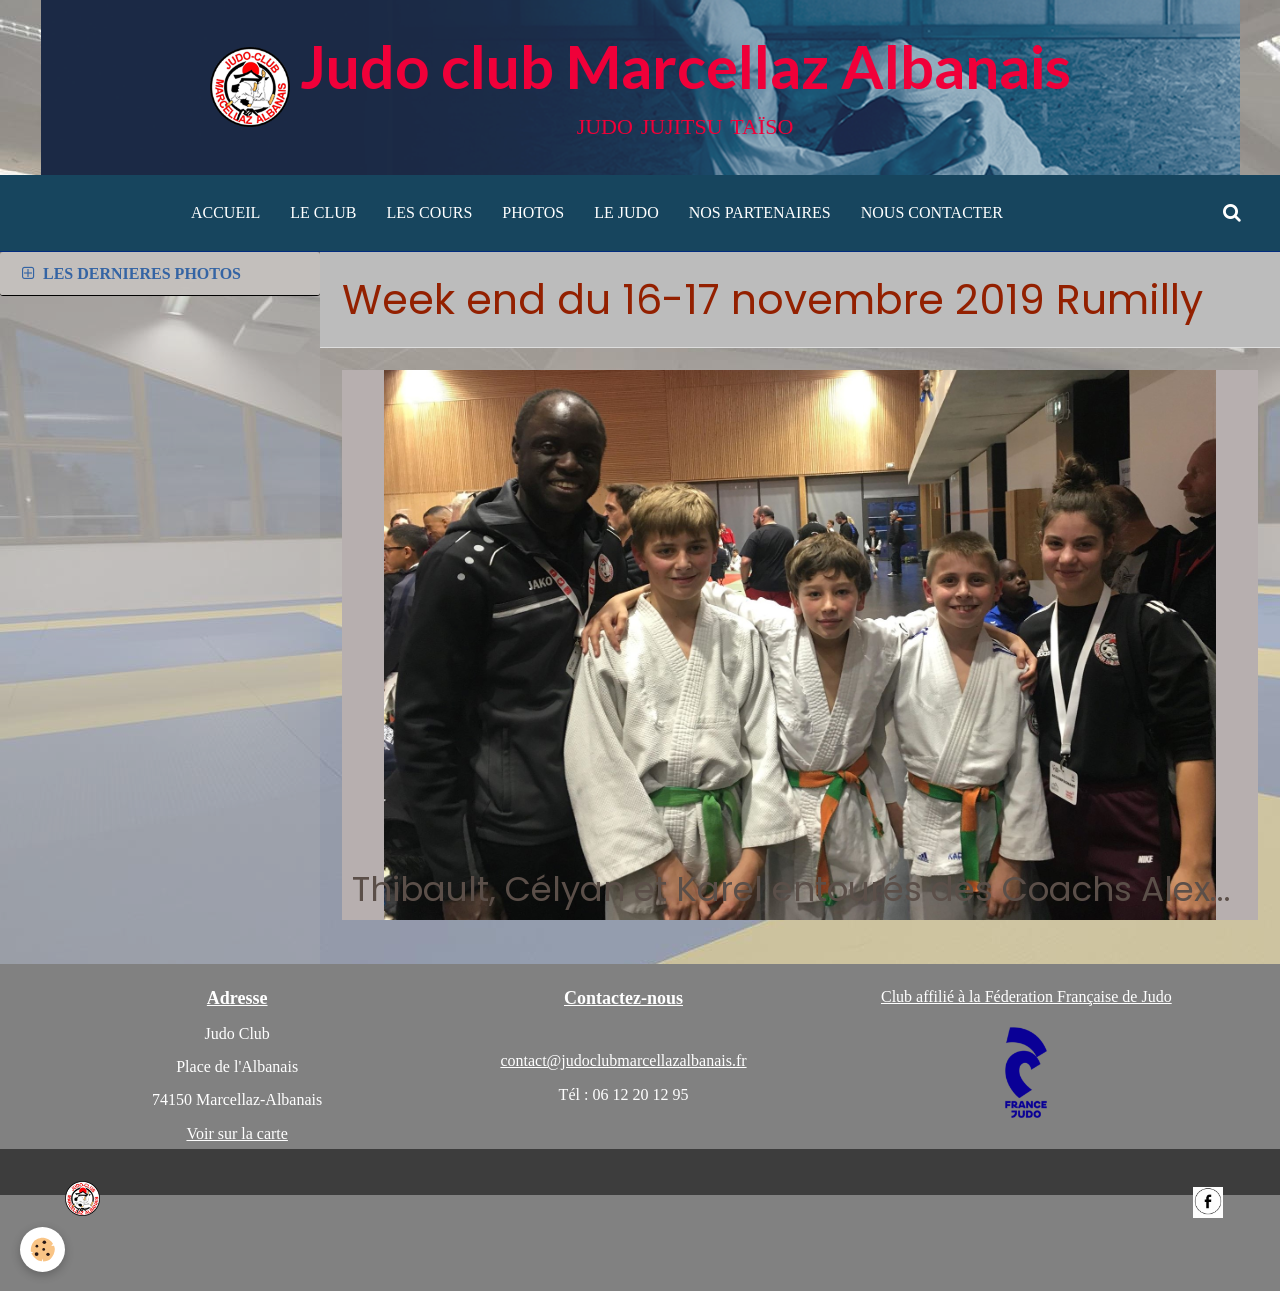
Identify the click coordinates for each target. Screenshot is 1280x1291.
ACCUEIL (225, 212)
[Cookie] (42, 1249)
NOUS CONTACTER (932, 212)
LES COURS (430, 212)
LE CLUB (323, 212)
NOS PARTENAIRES (760, 212)
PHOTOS (533, 212)
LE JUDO (626, 212)
